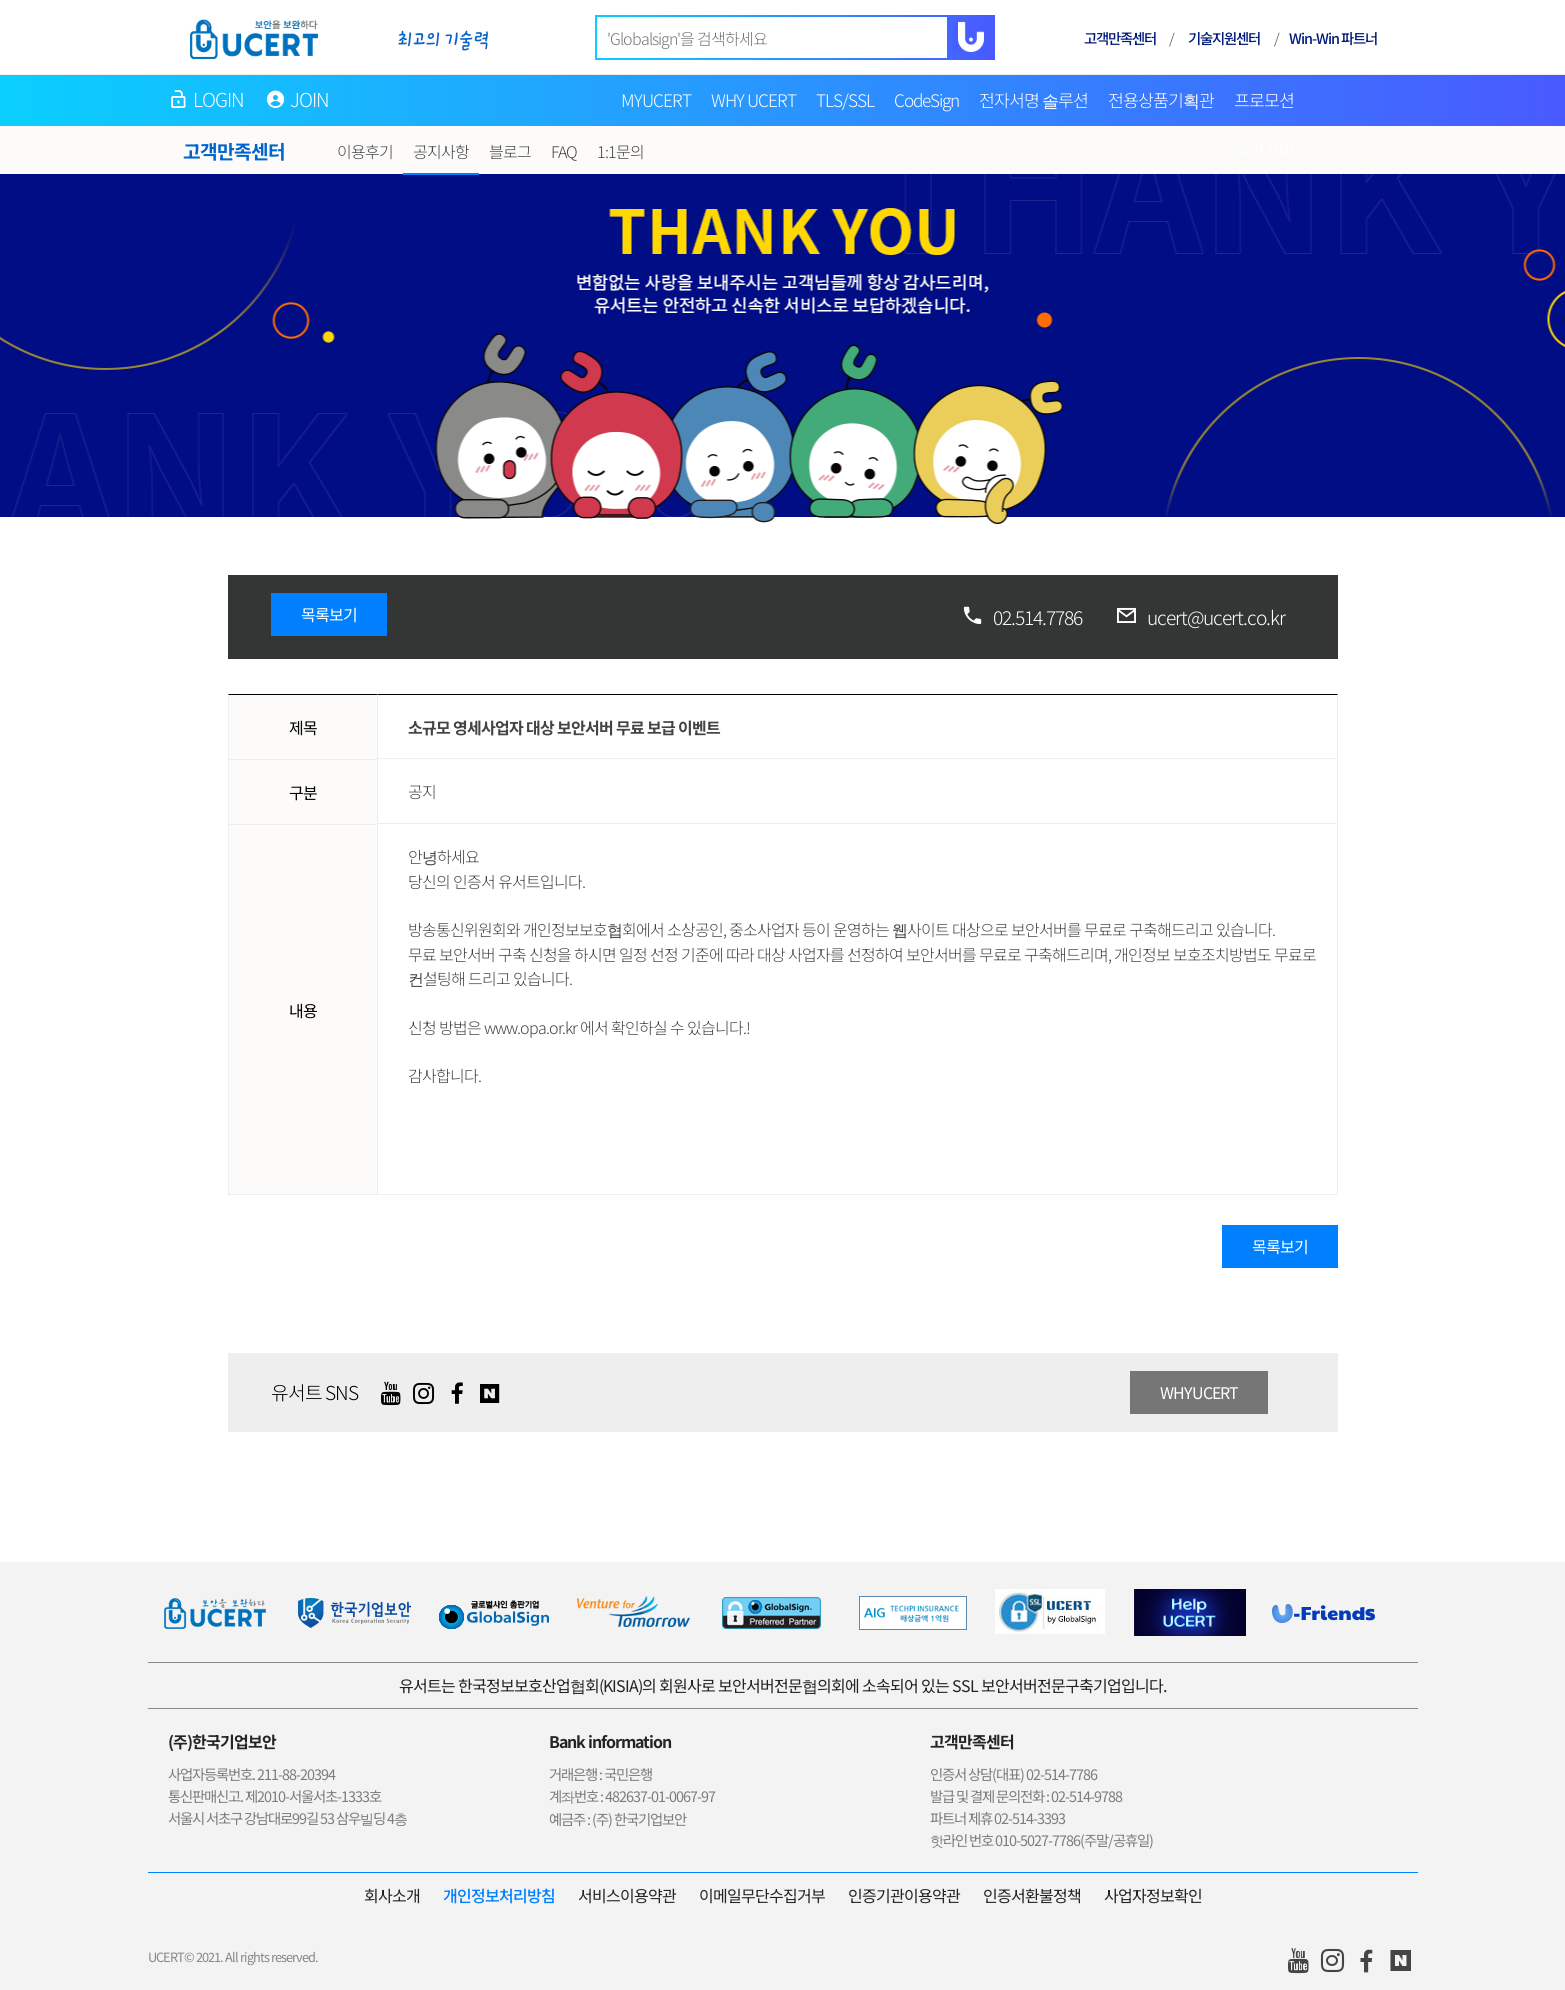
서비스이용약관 (627, 1895)
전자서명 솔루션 (1033, 99)
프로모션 (1264, 99)
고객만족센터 (1120, 37)
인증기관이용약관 (904, 1895)
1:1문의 (620, 151)
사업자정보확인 (1153, 1895)
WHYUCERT (1199, 1392)
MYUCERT (656, 99)
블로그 (510, 151)
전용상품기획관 (1161, 99)
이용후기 (365, 151)
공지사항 (441, 151)
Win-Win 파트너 (1333, 37)
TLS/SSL (845, 99)
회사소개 (392, 1895)
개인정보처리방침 (499, 1895)
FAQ (564, 151)
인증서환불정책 (1032, 1895)
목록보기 (329, 614)
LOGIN (219, 99)
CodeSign (926, 99)
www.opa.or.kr (530, 1027)
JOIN (310, 99)
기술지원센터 (1224, 37)
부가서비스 (1271, 149)
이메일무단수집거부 (762, 1895)
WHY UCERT (753, 99)
